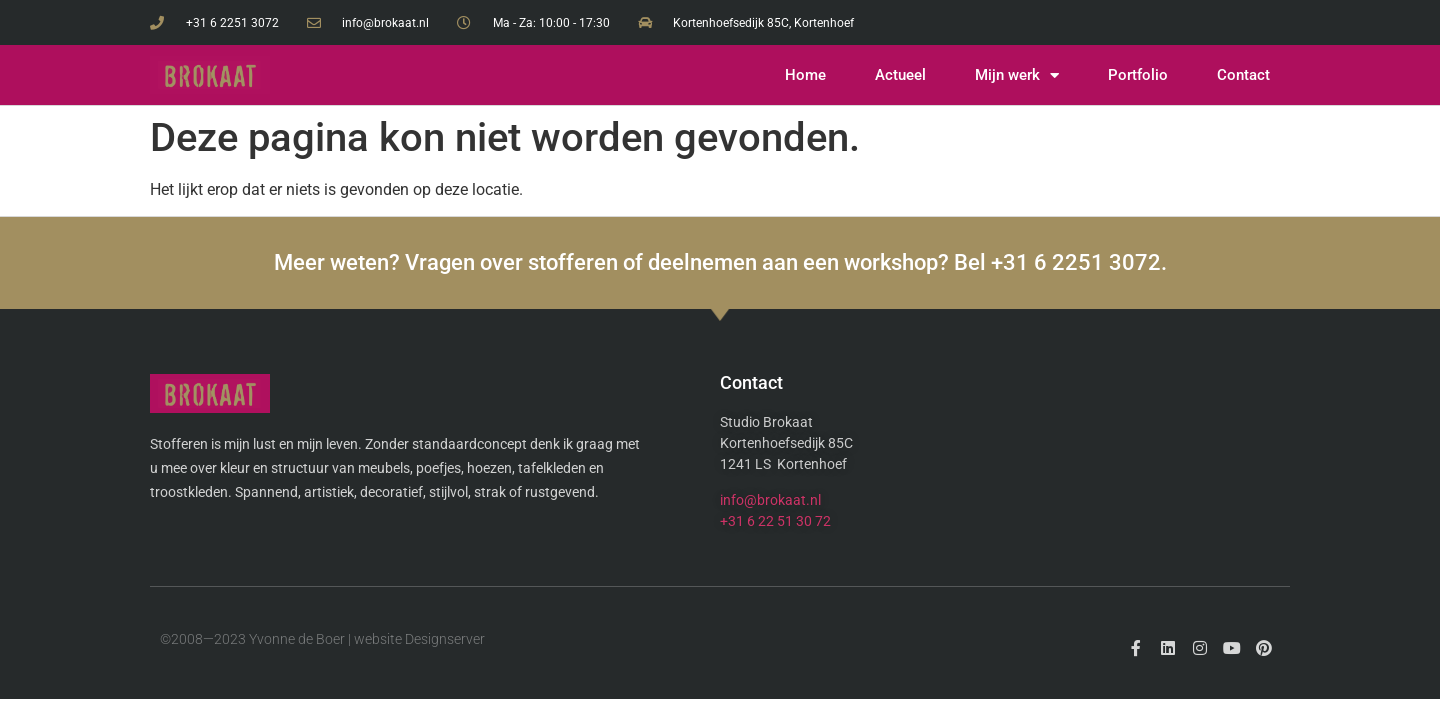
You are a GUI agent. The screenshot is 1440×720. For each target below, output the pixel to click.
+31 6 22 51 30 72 (775, 521)
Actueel (900, 75)
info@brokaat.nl (770, 500)
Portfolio (1138, 75)
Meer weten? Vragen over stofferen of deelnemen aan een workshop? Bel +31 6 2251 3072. (720, 262)
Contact (1243, 75)
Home (805, 75)
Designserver (445, 639)
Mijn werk (1017, 75)
